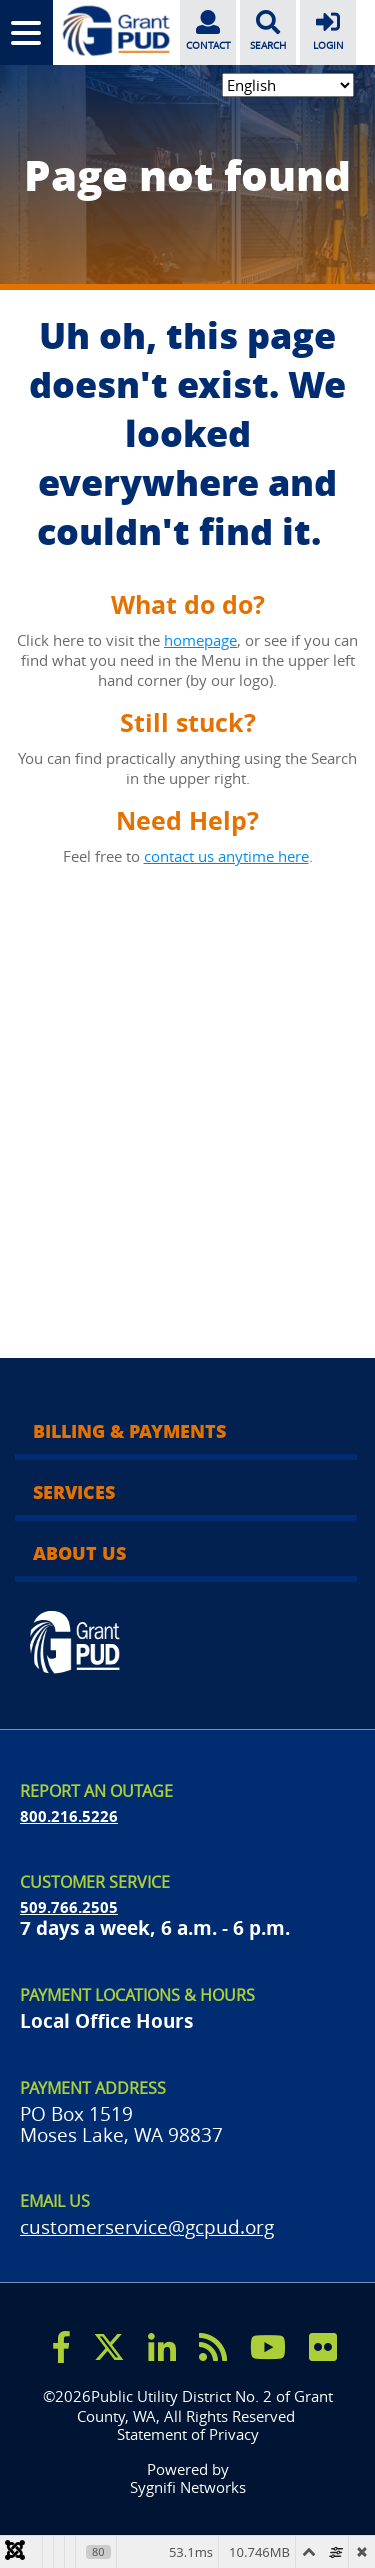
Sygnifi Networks (188, 2487)
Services (74, 1492)
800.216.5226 (69, 1816)
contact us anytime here (226, 856)
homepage (200, 640)
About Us (79, 1553)
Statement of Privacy (188, 2434)
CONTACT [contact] (208, 28)
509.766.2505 (69, 1907)
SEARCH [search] (268, 28)
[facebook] (61, 2347)
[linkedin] (162, 2347)
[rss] (213, 2347)
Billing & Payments (129, 1431)
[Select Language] (288, 85)
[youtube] (268, 2347)
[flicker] (323, 2347)
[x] (109, 2347)
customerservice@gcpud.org (147, 2226)
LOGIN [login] (328, 28)
